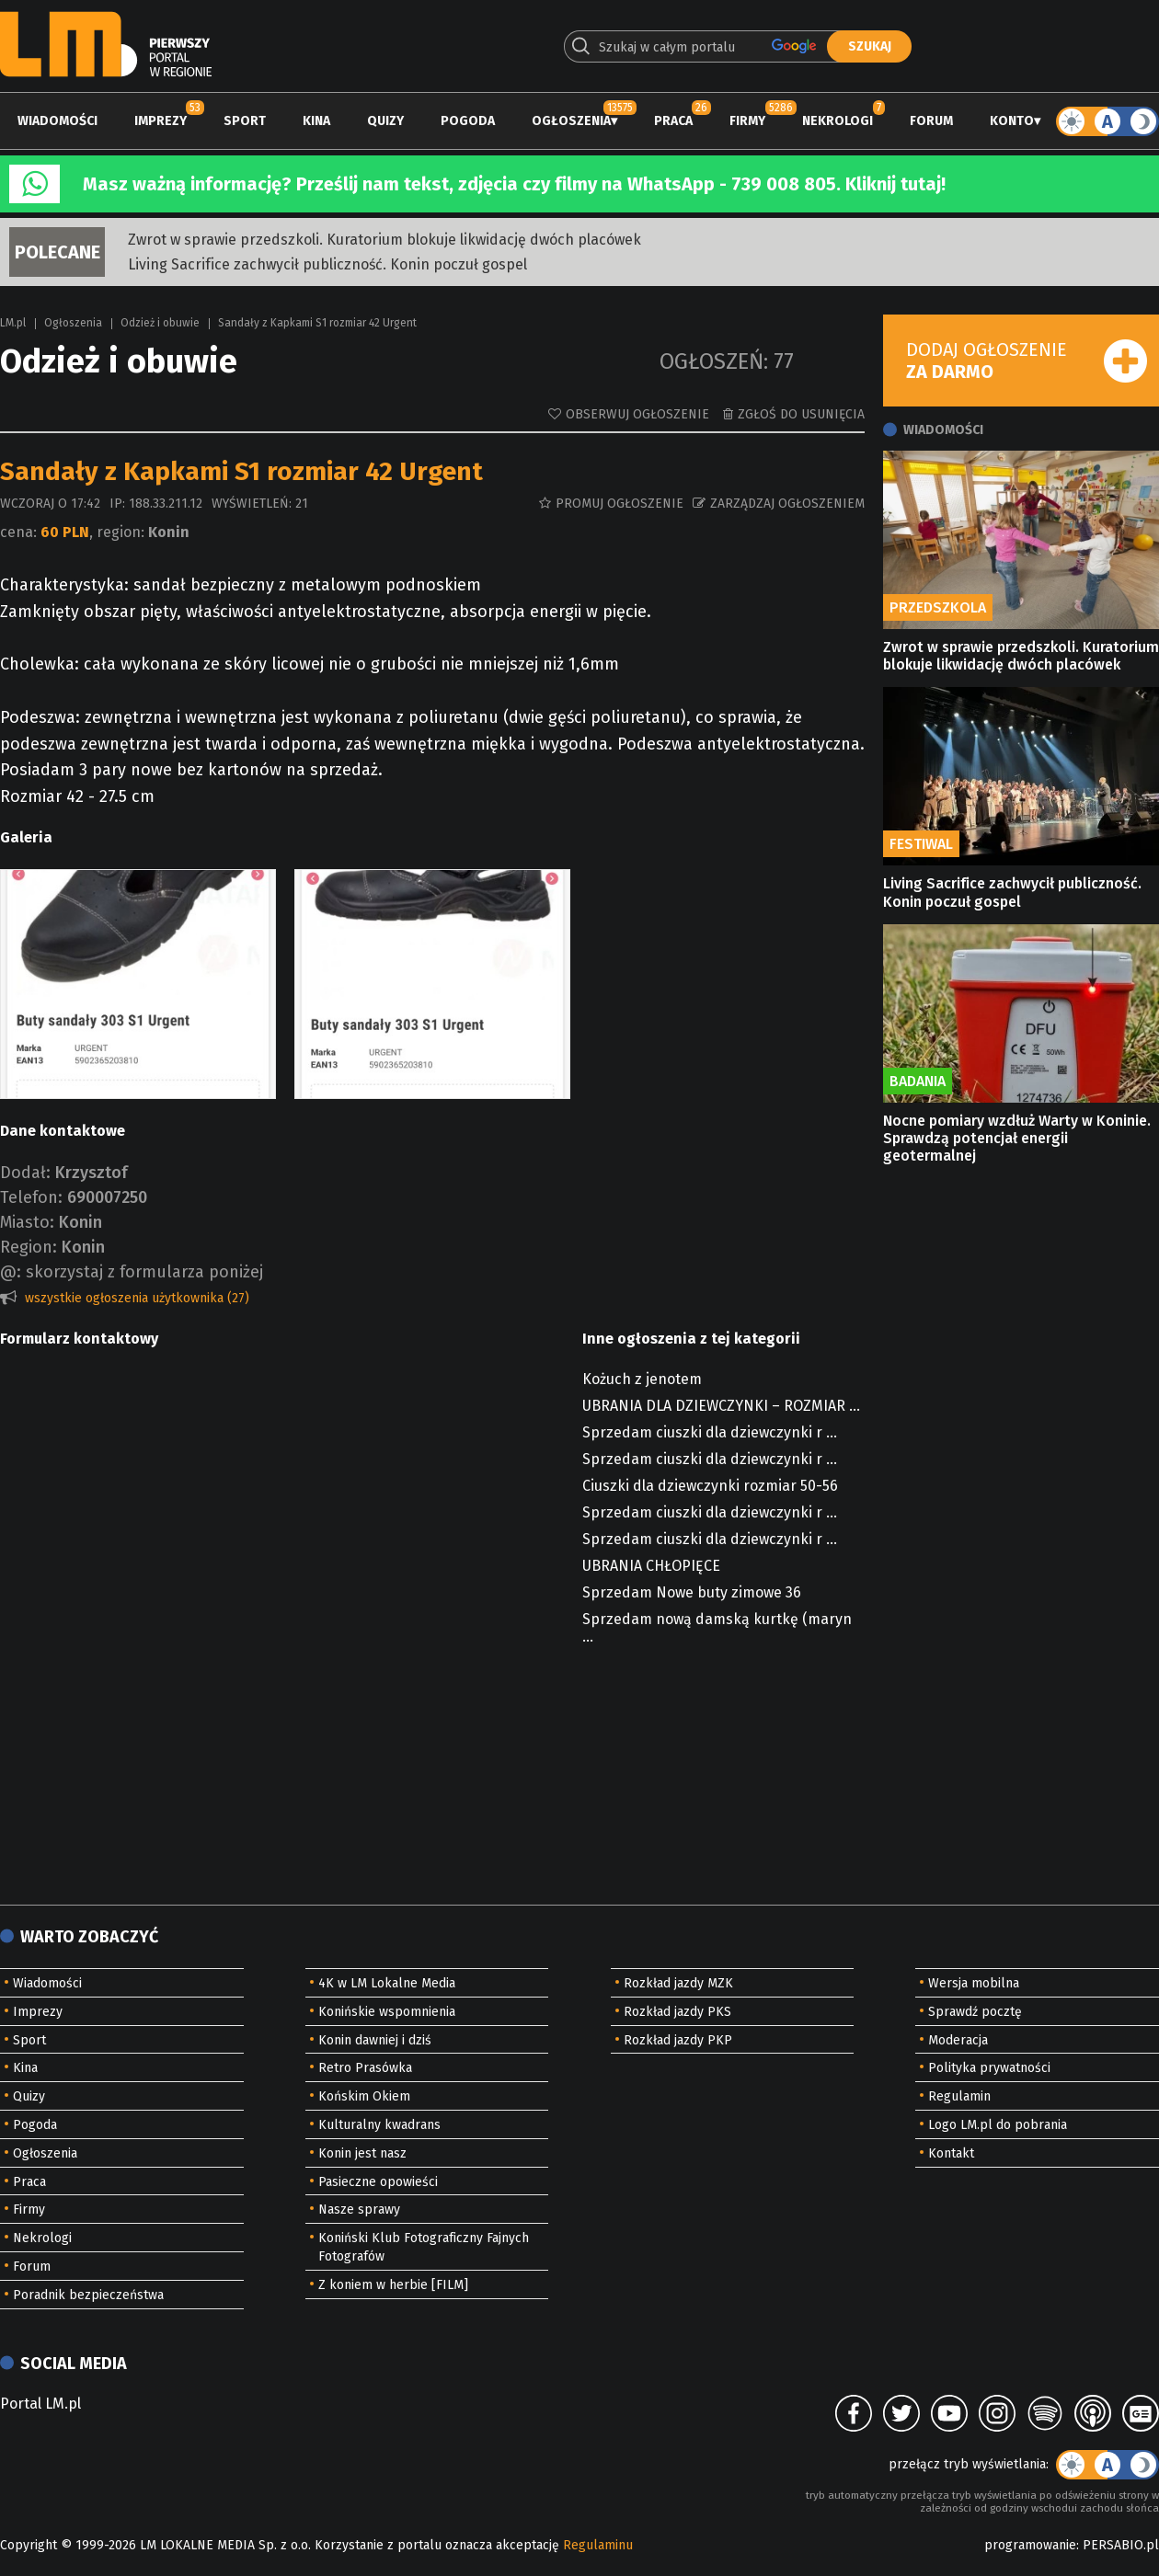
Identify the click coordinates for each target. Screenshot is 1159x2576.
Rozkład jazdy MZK (678, 1983)
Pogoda (468, 121)
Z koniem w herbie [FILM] (393, 2285)
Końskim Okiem (364, 2096)
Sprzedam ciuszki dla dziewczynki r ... (709, 1432)
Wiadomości (57, 121)
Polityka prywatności (989, 2068)
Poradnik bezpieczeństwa (88, 2295)
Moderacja (958, 2040)
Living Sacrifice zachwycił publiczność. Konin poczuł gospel (327, 264)
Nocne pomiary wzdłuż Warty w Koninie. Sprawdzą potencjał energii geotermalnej (1017, 1138)
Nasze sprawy (359, 2209)
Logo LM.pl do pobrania (997, 2125)
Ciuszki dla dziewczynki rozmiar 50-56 (710, 1485)
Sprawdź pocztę (975, 2012)
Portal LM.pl (40, 2403)
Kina (316, 121)
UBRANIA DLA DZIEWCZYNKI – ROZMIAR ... (721, 1405)
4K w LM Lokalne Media (386, 1983)
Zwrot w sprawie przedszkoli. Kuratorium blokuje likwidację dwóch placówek (384, 239)
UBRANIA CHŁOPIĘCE (651, 1565)
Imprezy (160, 121)
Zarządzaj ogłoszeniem (787, 503)
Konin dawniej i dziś (374, 2040)
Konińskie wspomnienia (386, 2012)
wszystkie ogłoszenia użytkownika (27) (137, 1298)
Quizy (385, 121)
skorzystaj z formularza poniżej (144, 1272)
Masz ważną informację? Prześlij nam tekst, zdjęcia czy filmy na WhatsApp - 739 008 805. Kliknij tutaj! (514, 184)
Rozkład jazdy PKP (678, 2040)
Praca (673, 121)
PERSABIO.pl (1121, 2545)
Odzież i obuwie (160, 322)
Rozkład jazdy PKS (677, 2012)
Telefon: (31, 1197)
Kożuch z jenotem (642, 1379)
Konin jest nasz (362, 2153)
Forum (931, 121)
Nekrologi (837, 121)
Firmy (747, 121)
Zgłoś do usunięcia (801, 414)
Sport (245, 121)
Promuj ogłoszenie (619, 503)
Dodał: (25, 1172)
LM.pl (13, 322)
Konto (1012, 121)
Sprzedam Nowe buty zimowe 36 (691, 1592)
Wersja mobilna (973, 1983)
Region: (28, 1247)
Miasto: (27, 1222)
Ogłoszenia (571, 121)
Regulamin (959, 2096)
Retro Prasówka (365, 2068)
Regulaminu (598, 2545)
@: (10, 1272)
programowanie (1030, 2545)
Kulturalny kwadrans (379, 2125)
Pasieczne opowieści (378, 2182)
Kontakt (951, 2153)
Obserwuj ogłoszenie (637, 414)
